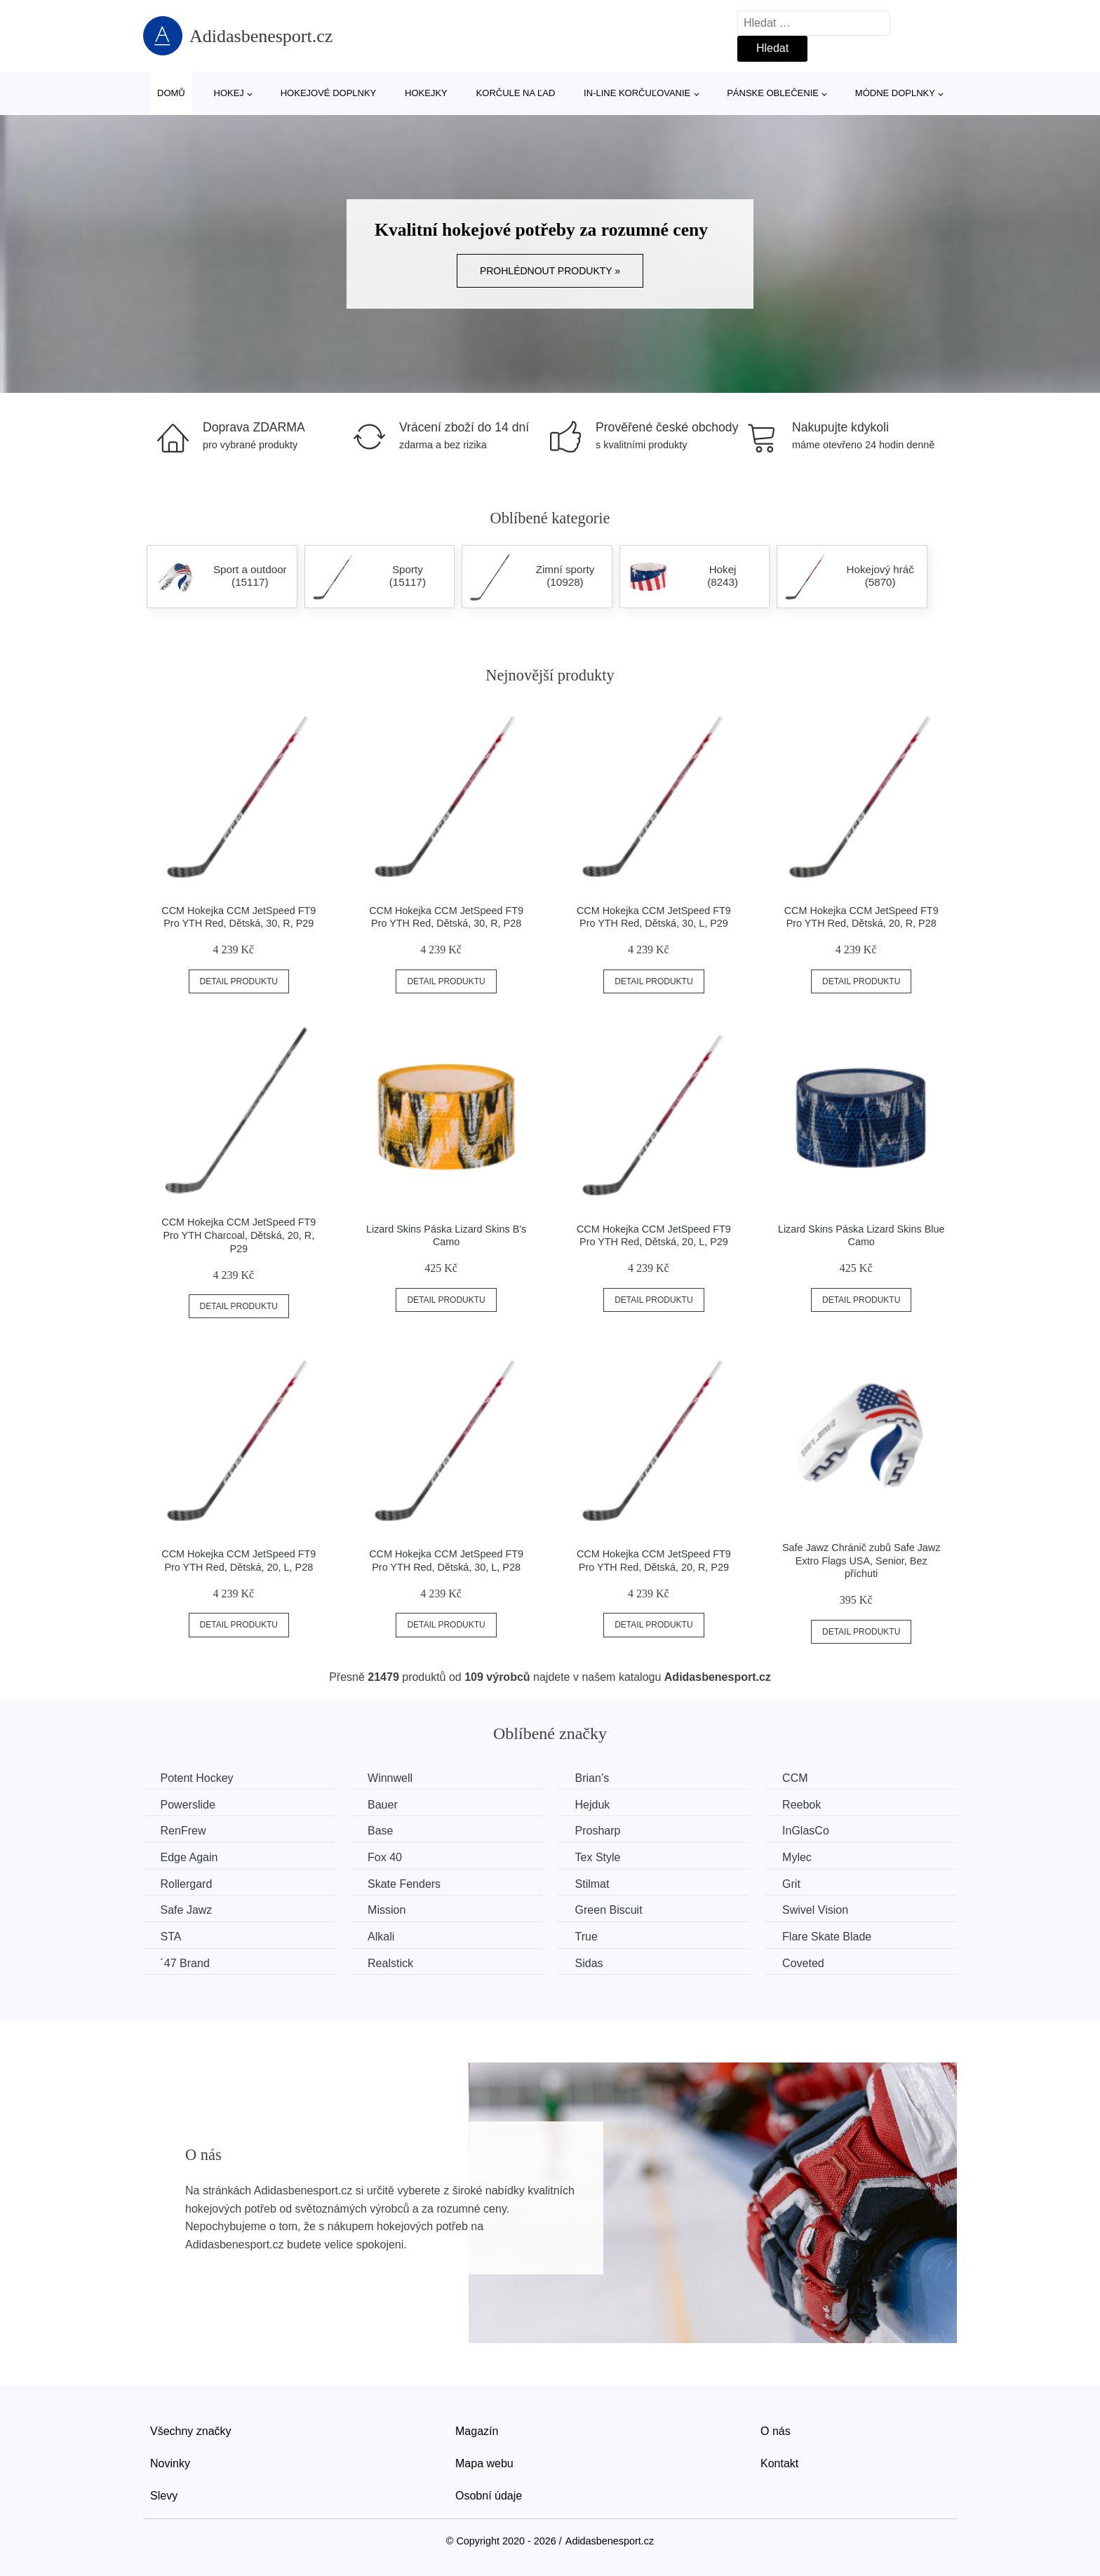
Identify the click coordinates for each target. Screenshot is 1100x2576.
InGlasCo (810, 1831)
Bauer (385, 1804)
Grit (796, 1883)
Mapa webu (484, 2463)
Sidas (592, 1962)
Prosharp (601, 1831)
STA (171, 1936)
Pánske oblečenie (773, 93)
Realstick (392, 1962)
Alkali (383, 1936)
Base (382, 1831)
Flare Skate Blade (831, 1936)
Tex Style (601, 1857)
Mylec (802, 1857)
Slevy (163, 2495)
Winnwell (392, 1778)
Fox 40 (387, 1857)
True (589, 1936)
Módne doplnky (895, 93)
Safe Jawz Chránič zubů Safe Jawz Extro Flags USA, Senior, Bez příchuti (861, 1560)
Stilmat (595, 1883)
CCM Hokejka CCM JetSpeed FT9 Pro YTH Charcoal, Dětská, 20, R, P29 (238, 1235)
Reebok (806, 1804)
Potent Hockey (197, 1778)
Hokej (229, 93)
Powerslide (188, 1804)
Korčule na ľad (516, 93)
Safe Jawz (187, 1910)
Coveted (808, 1962)
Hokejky (426, 93)
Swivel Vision (820, 1910)
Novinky (170, 2463)
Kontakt (779, 2463)
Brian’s (595, 1778)
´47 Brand (185, 1962)
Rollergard (187, 1883)
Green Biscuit (611, 1910)
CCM (799, 1778)
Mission (389, 1910)
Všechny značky (191, 2431)
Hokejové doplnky (329, 93)
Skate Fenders (406, 1883)
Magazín (476, 2431)
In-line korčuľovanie (637, 93)
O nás (775, 2431)
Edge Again (189, 1857)
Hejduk (595, 1804)
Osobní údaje (488, 2495)
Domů (171, 93)
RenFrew (183, 1831)
